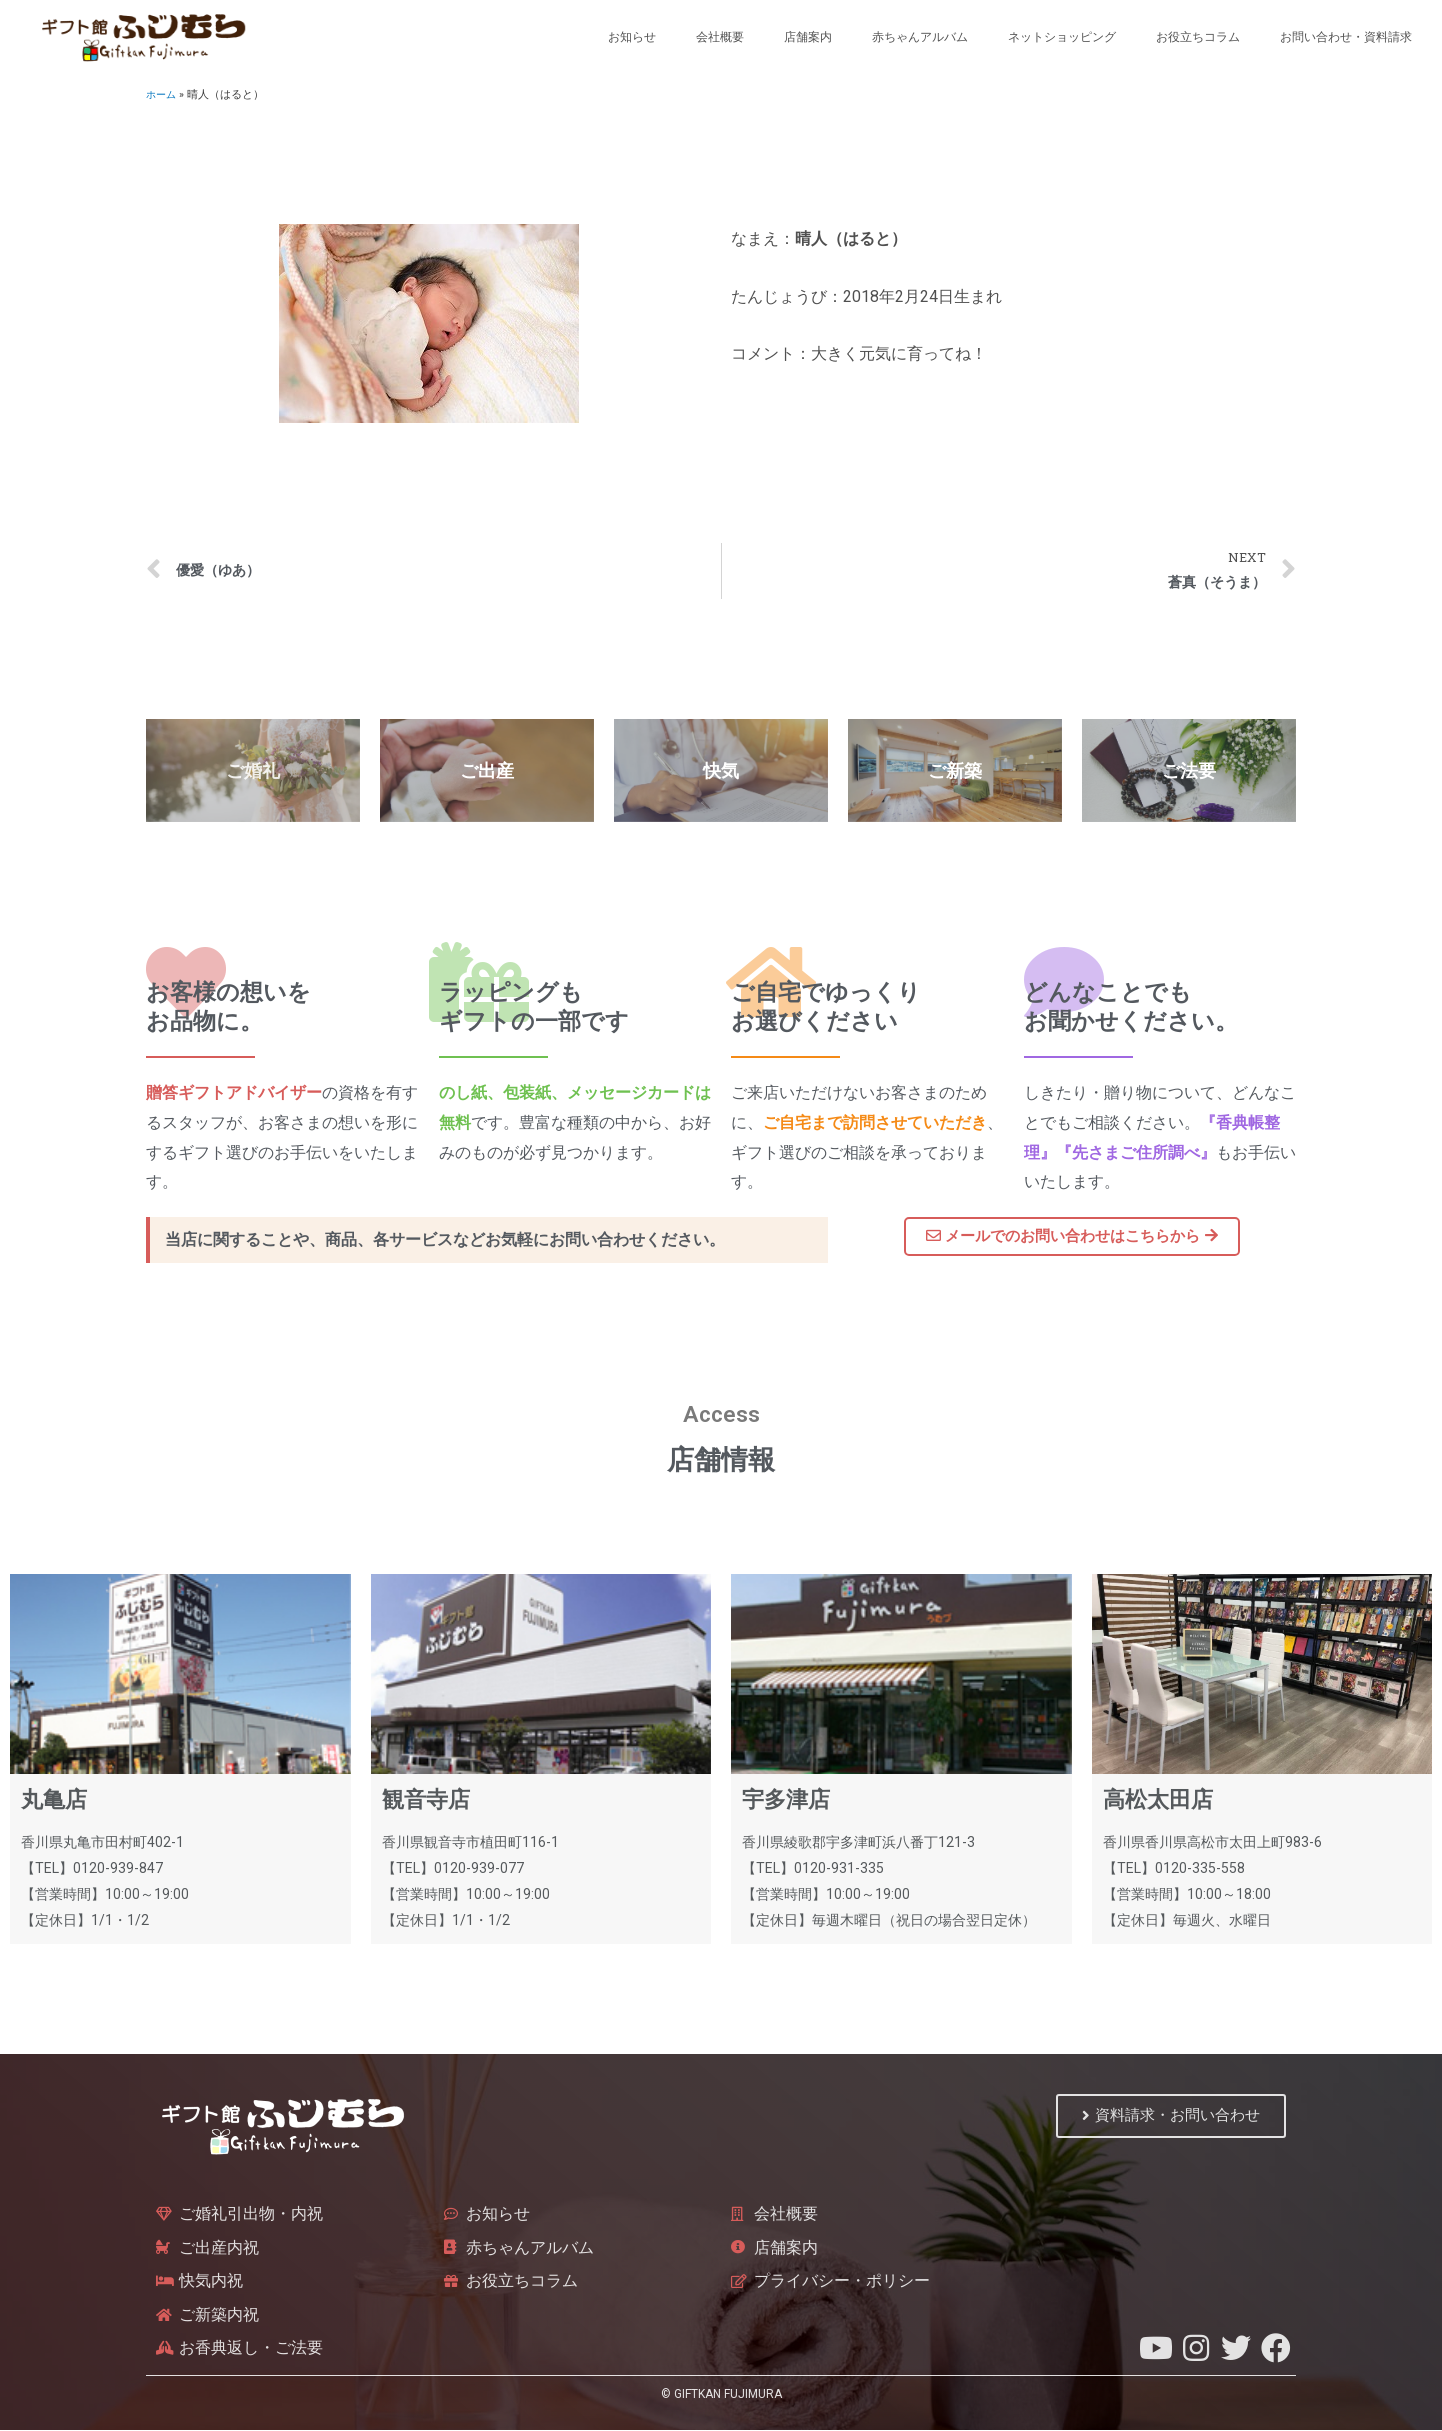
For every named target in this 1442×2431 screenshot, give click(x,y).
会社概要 (720, 37)
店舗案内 (808, 37)
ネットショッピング (1062, 37)
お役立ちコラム (1198, 37)
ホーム (162, 94)
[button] (1072, 1237)
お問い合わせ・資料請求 (1346, 37)
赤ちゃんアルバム (920, 37)
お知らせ (632, 37)
